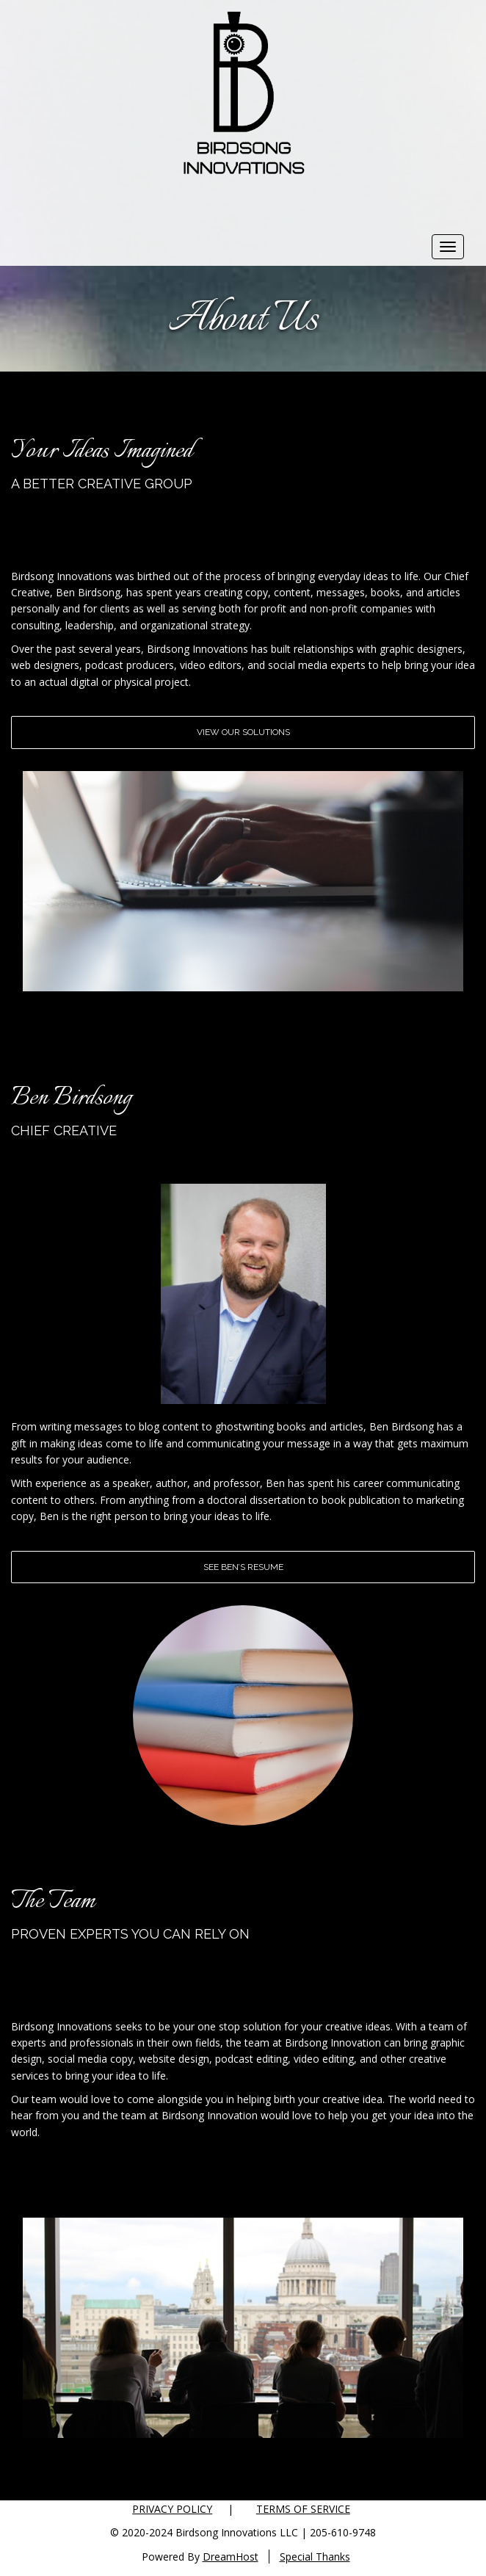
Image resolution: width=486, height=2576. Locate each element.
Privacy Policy (172, 2509)
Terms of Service (303, 2509)
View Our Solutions (243, 732)
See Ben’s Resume (243, 1567)
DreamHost (230, 2557)
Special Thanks (315, 2557)
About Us (243, 320)
